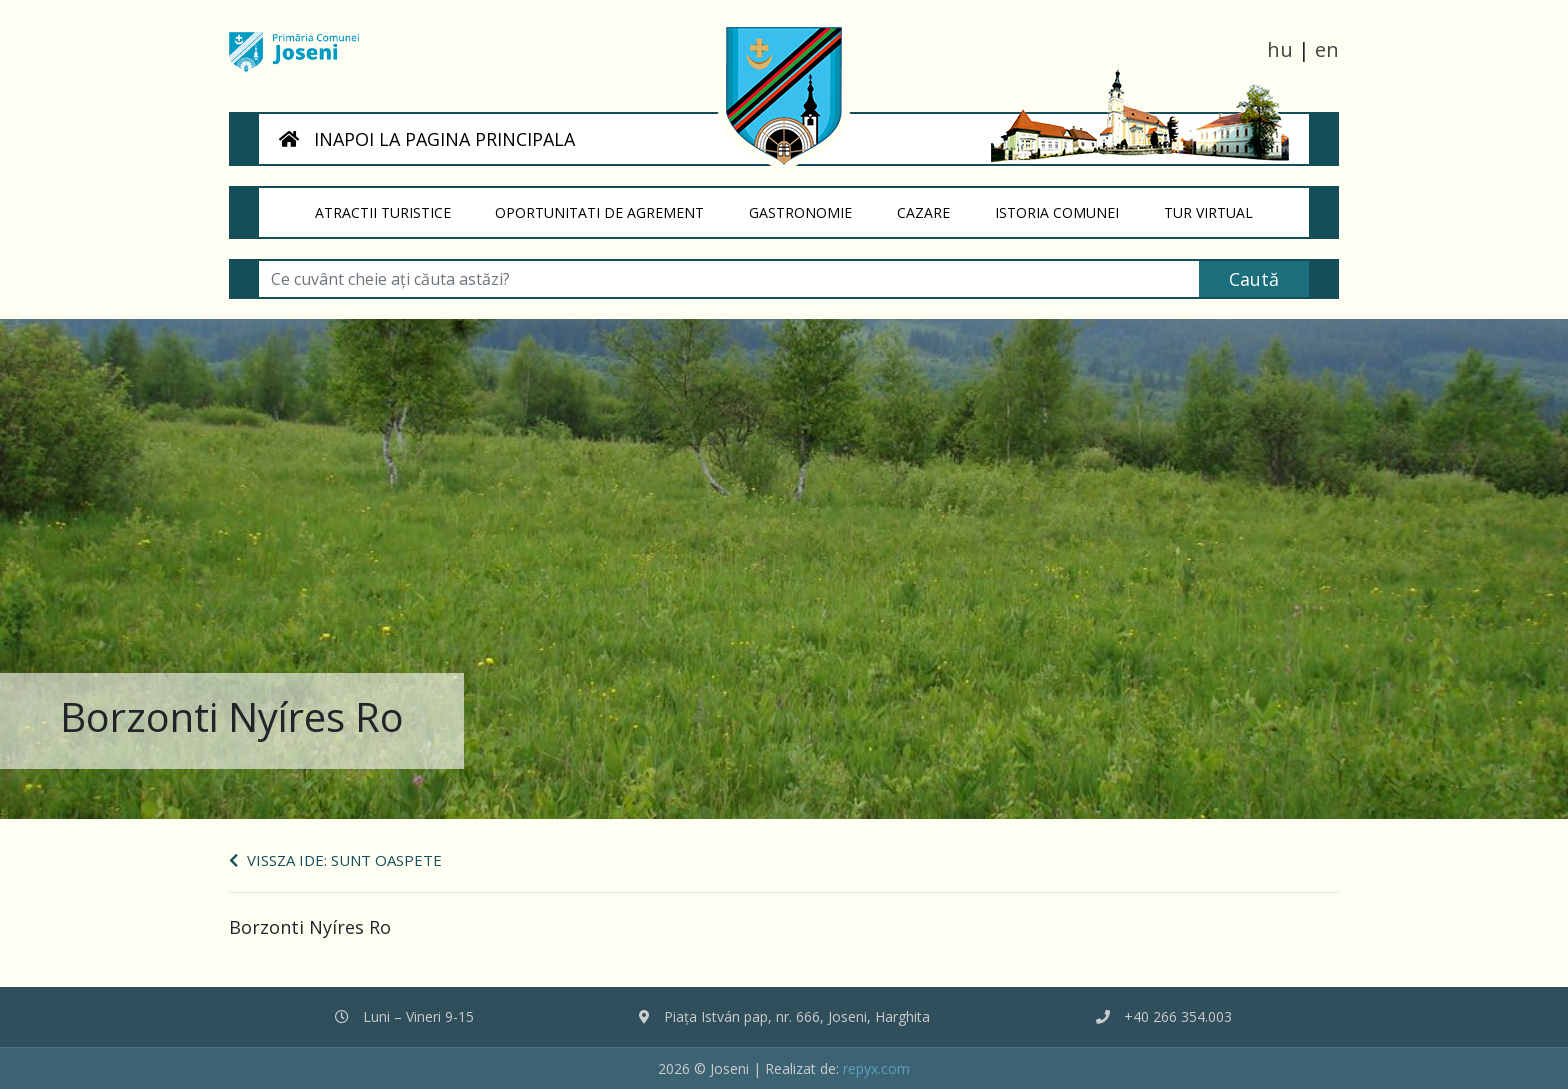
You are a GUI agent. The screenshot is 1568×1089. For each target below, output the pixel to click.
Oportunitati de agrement (611, 205)
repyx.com (876, 1068)
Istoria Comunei (1068, 205)
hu (1280, 49)
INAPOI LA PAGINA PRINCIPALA (427, 139)
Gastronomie (812, 205)
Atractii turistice (394, 205)
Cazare (934, 205)
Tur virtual (1219, 205)
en (1327, 49)
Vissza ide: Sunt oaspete (335, 860)
